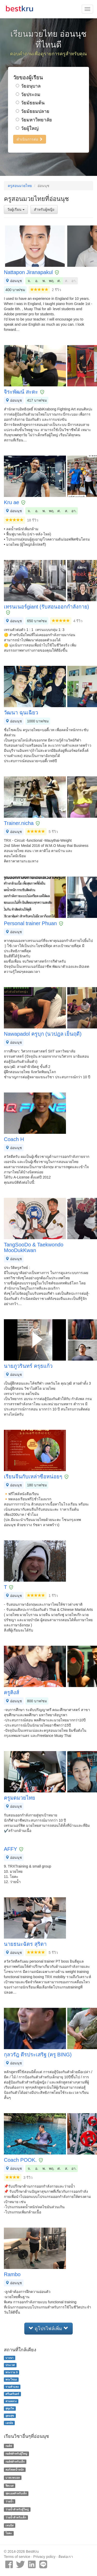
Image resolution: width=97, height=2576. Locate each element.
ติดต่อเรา (65, 2557)
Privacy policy (44, 2557)
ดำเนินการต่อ (30, 139)
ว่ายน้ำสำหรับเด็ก (15, 2517)
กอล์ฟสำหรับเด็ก (15, 2461)
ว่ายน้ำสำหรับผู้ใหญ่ (17, 2509)
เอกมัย (9, 2422)
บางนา (9, 2357)
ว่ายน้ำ (9, 2501)
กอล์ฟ (8, 2445)
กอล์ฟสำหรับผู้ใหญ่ (16, 2453)
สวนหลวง (11, 2401)
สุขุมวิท (9, 2408)
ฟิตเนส (9, 2485)
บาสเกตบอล (12, 2477)
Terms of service (17, 2557)
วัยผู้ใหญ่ (27, 128)
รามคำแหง (12, 2386)
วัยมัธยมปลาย (32, 111)
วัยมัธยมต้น (30, 102)
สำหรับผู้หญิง (44, 209)
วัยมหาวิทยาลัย (34, 119)
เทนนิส (9, 2525)
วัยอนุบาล (28, 86)
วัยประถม (28, 94)
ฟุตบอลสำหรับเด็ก (16, 2493)
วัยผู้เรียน (16, 209)
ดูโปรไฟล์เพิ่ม (48, 2328)
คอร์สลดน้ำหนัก (14, 2469)
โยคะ (8, 2533)
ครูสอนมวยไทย (20, 186)
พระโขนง (11, 2379)
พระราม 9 (11, 2372)
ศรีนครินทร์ (12, 2393)
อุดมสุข (9, 2415)
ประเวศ (10, 2365)
